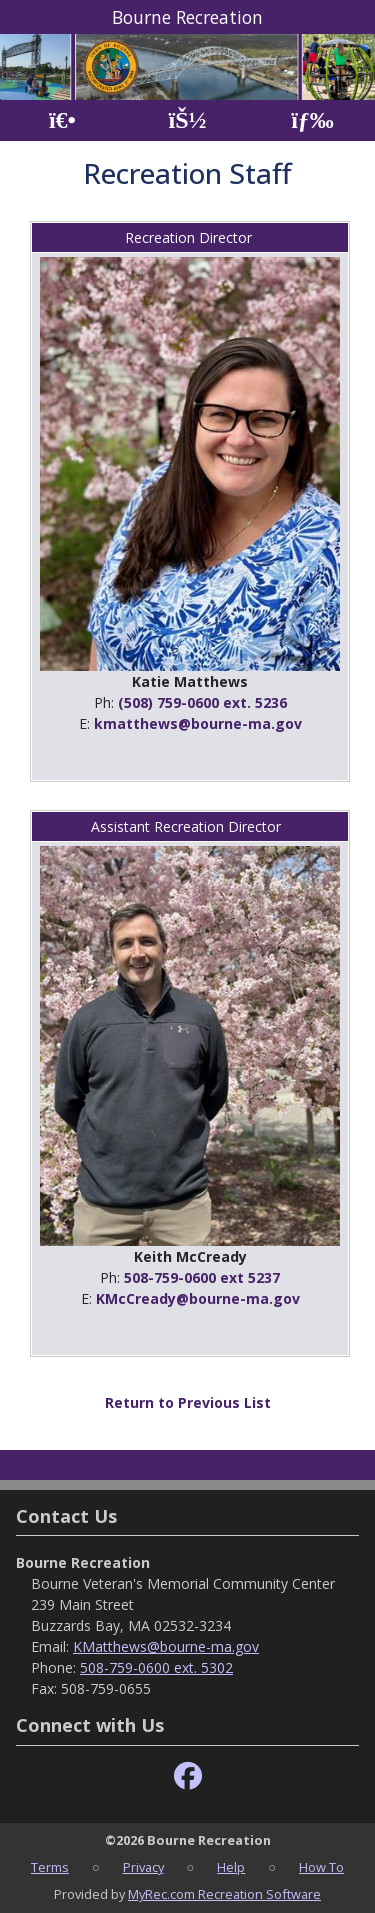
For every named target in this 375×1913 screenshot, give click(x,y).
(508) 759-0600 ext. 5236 (202, 702)
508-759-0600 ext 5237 (202, 1277)
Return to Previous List (188, 1402)
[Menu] (312, 120)
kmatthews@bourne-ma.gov (198, 723)
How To (321, 1867)
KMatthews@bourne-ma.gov (166, 1646)
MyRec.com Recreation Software (224, 1894)
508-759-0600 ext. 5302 (156, 1667)
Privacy (143, 1867)
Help (231, 1867)
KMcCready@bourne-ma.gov (198, 1298)
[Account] (187, 120)
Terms (50, 1867)
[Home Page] (62, 120)
